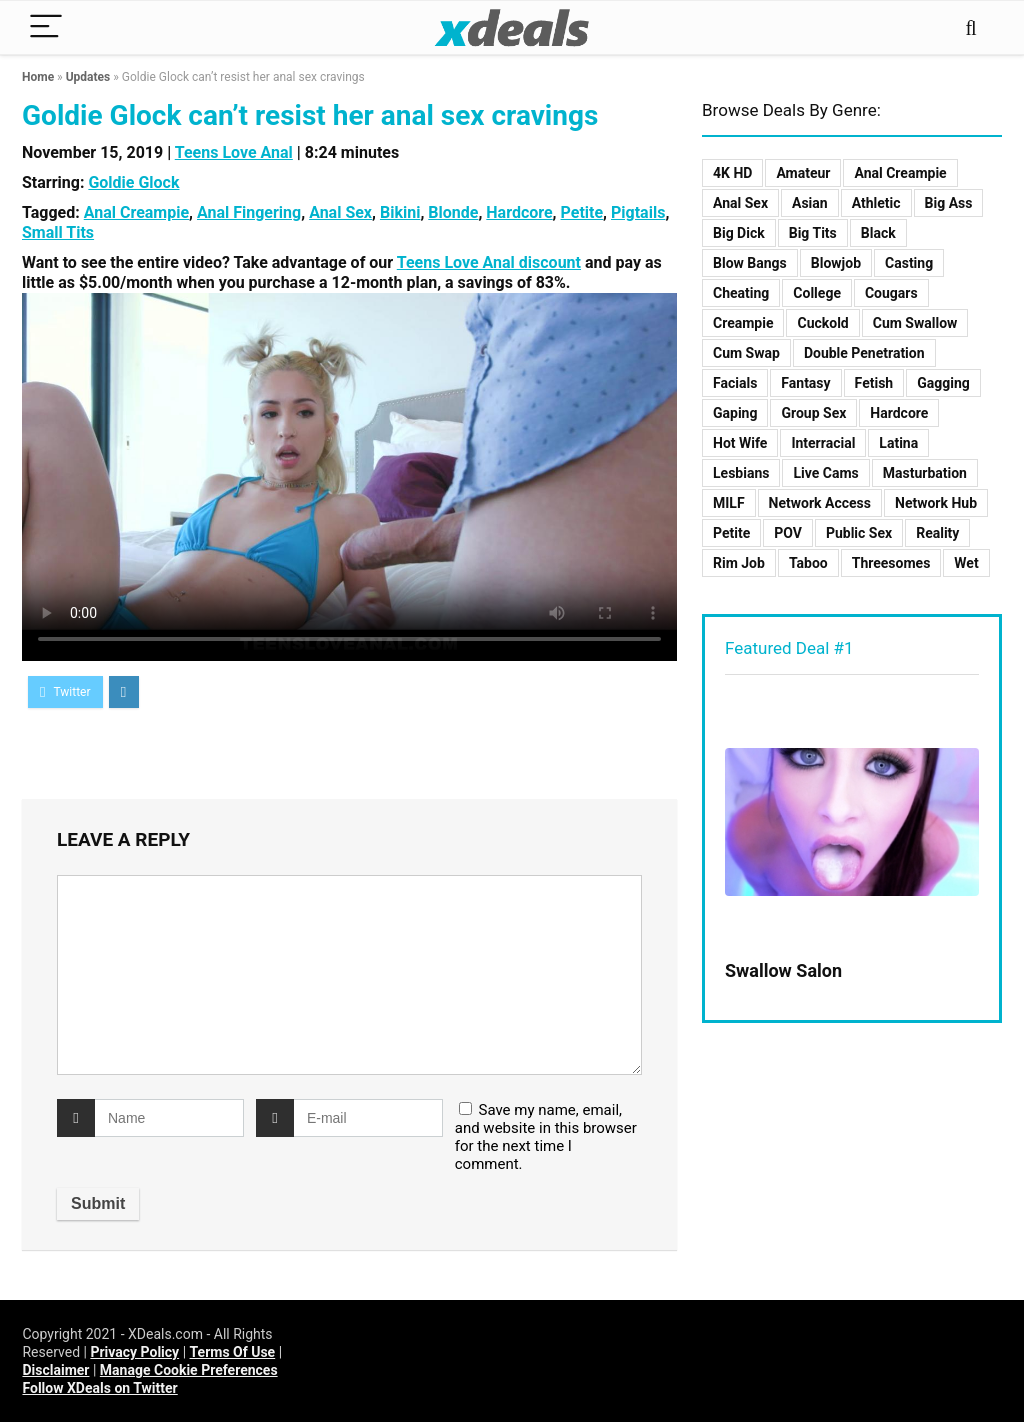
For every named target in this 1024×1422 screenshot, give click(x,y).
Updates (88, 77)
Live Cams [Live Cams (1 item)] (825, 473)
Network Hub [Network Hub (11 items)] (936, 503)
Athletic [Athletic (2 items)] (876, 203)
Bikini (400, 212)
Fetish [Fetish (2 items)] (874, 383)
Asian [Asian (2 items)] (810, 203)
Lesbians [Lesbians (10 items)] (741, 473)
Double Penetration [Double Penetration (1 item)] (864, 353)
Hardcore (519, 212)
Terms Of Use (233, 1352)
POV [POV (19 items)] (788, 533)
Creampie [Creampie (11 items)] (743, 323)
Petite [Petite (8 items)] (731, 533)
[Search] (971, 27)
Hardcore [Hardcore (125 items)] (899, 413)
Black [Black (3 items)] (878, 233)
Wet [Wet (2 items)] (966, 563)
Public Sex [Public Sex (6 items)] (859, 533)
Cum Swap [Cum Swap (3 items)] (746, 353)
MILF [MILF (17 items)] (729, 503)
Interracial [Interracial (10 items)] (823, 443)
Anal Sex (340, 212)
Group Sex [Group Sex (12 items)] (813, 413)
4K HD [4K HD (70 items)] (732, 173)
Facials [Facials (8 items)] (735, 383)
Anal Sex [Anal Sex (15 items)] (740, 203)
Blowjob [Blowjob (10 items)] (836, 263)
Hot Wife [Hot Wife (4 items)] (740, 443)
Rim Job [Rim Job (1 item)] (739, 563)
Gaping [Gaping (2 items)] (735, 413)
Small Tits (58, 232)
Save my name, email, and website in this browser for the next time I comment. (546, 1137)
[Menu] (46, 27)
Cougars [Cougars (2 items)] (891, 293)
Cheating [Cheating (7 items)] (741, 293)
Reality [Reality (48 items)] (937, 533)
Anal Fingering (249, 212)
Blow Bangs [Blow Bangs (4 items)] (750, 263)
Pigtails (638, 212)
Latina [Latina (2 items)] (898, 443)
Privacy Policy (134, 1352)
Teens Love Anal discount (489, 262)
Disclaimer (55, 1370)
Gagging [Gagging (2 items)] (943, 383)
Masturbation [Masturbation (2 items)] (925, 473)
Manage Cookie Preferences (189, 1370)
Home (38, 77)
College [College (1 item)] (817, 293)
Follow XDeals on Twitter (99, 1388)
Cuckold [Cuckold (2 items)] (822, 323)
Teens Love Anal (234, 152)
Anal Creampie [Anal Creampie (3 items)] (900, 173)
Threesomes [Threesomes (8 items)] (891, 563)
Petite (582, 212)
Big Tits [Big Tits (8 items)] (813, 233)
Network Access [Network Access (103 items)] (820, 503)
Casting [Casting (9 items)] (909, 263)
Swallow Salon (783, 970)
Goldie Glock (133, 182)
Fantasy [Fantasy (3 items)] (805, 383)
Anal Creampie (136, 212)
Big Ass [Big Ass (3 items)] (949, 203)
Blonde (453, 212)
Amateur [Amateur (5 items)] (803, 173)
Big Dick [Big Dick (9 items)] (739, 233)
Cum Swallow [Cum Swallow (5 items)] (915, 323)
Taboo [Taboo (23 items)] (808, 563)
